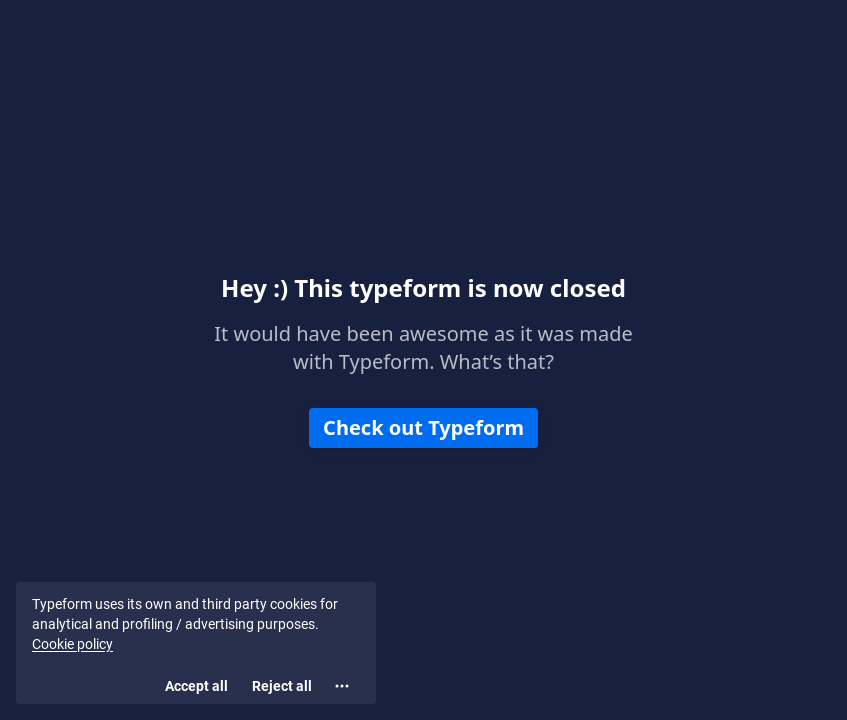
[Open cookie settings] (342, 686)
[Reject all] (282, 686)
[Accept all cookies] (196, 686)
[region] (196, 643)
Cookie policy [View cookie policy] (72, 644)
